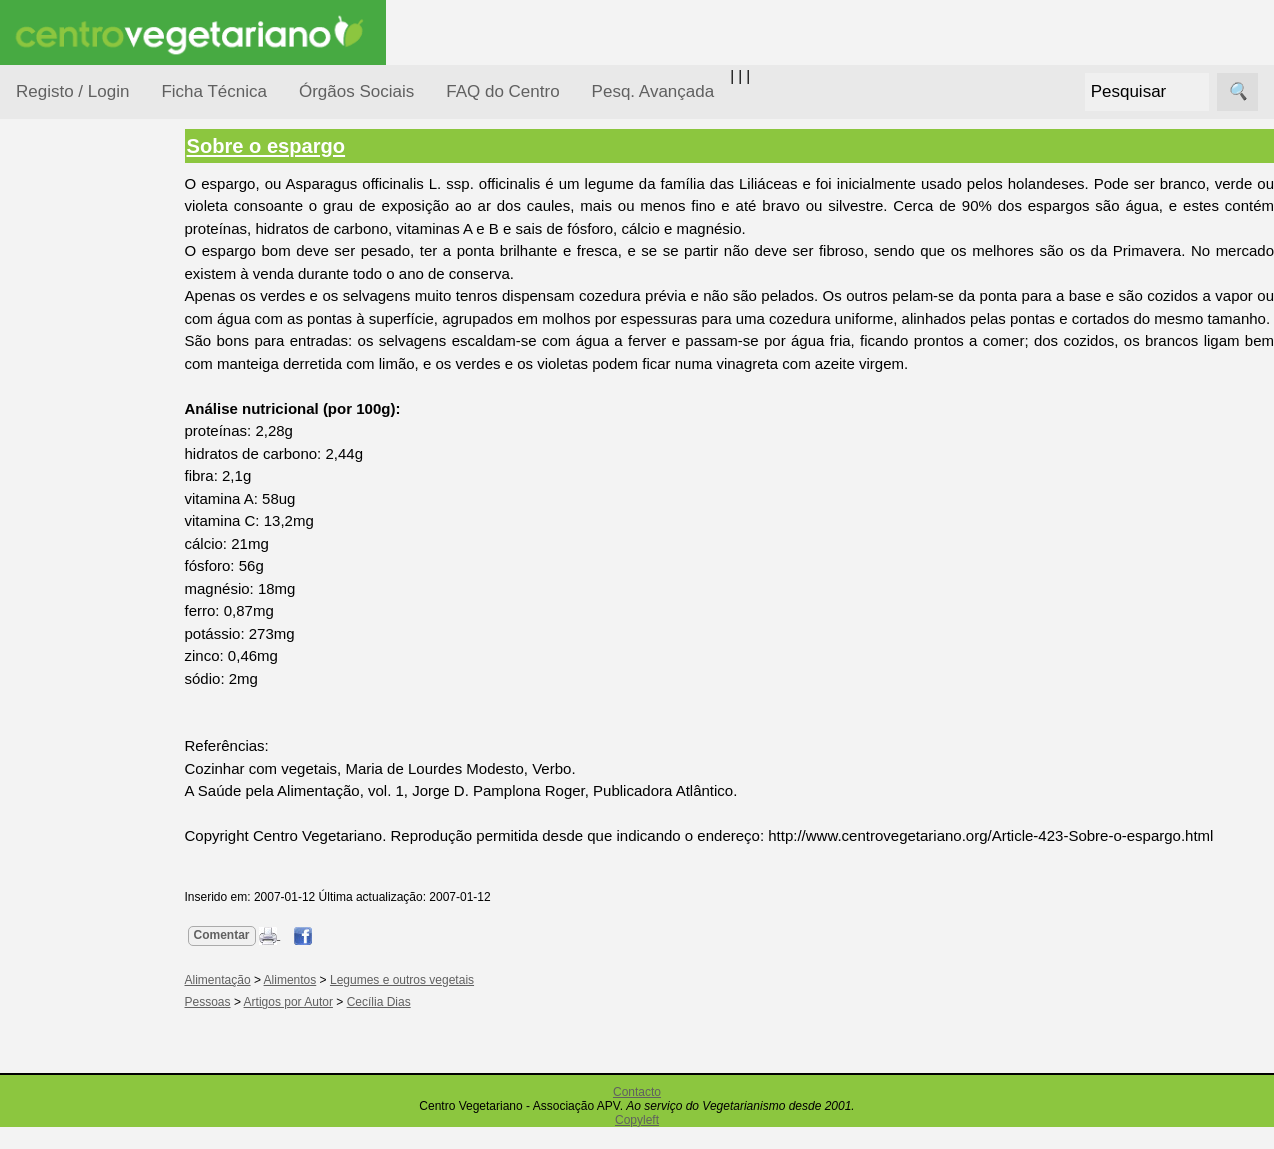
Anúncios (95, 805)
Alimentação (81, 302)
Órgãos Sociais (356, 91)
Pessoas (69, 594)
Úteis (33, 1015)
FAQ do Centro (502, 91)
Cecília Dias (394, 1025)
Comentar (237, 957)
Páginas (43, 683)
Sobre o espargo (281, 146)
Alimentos (305, 1002)
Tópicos (42, 251)
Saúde (61, 632)
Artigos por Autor (303, 1025)
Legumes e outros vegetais (417, 1002)
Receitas (93, 773)
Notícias (67, 517)
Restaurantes (108, 1073)
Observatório (83, 555)
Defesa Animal (88, 401)
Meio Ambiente (89, 478)
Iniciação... (76, 440)
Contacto (637, 1114)
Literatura (95, 958)
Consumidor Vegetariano (80, 352)
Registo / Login (72, 91)
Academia (97, 893)
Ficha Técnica (214, 91)
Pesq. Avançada (653, 91)
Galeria (88, 925)
